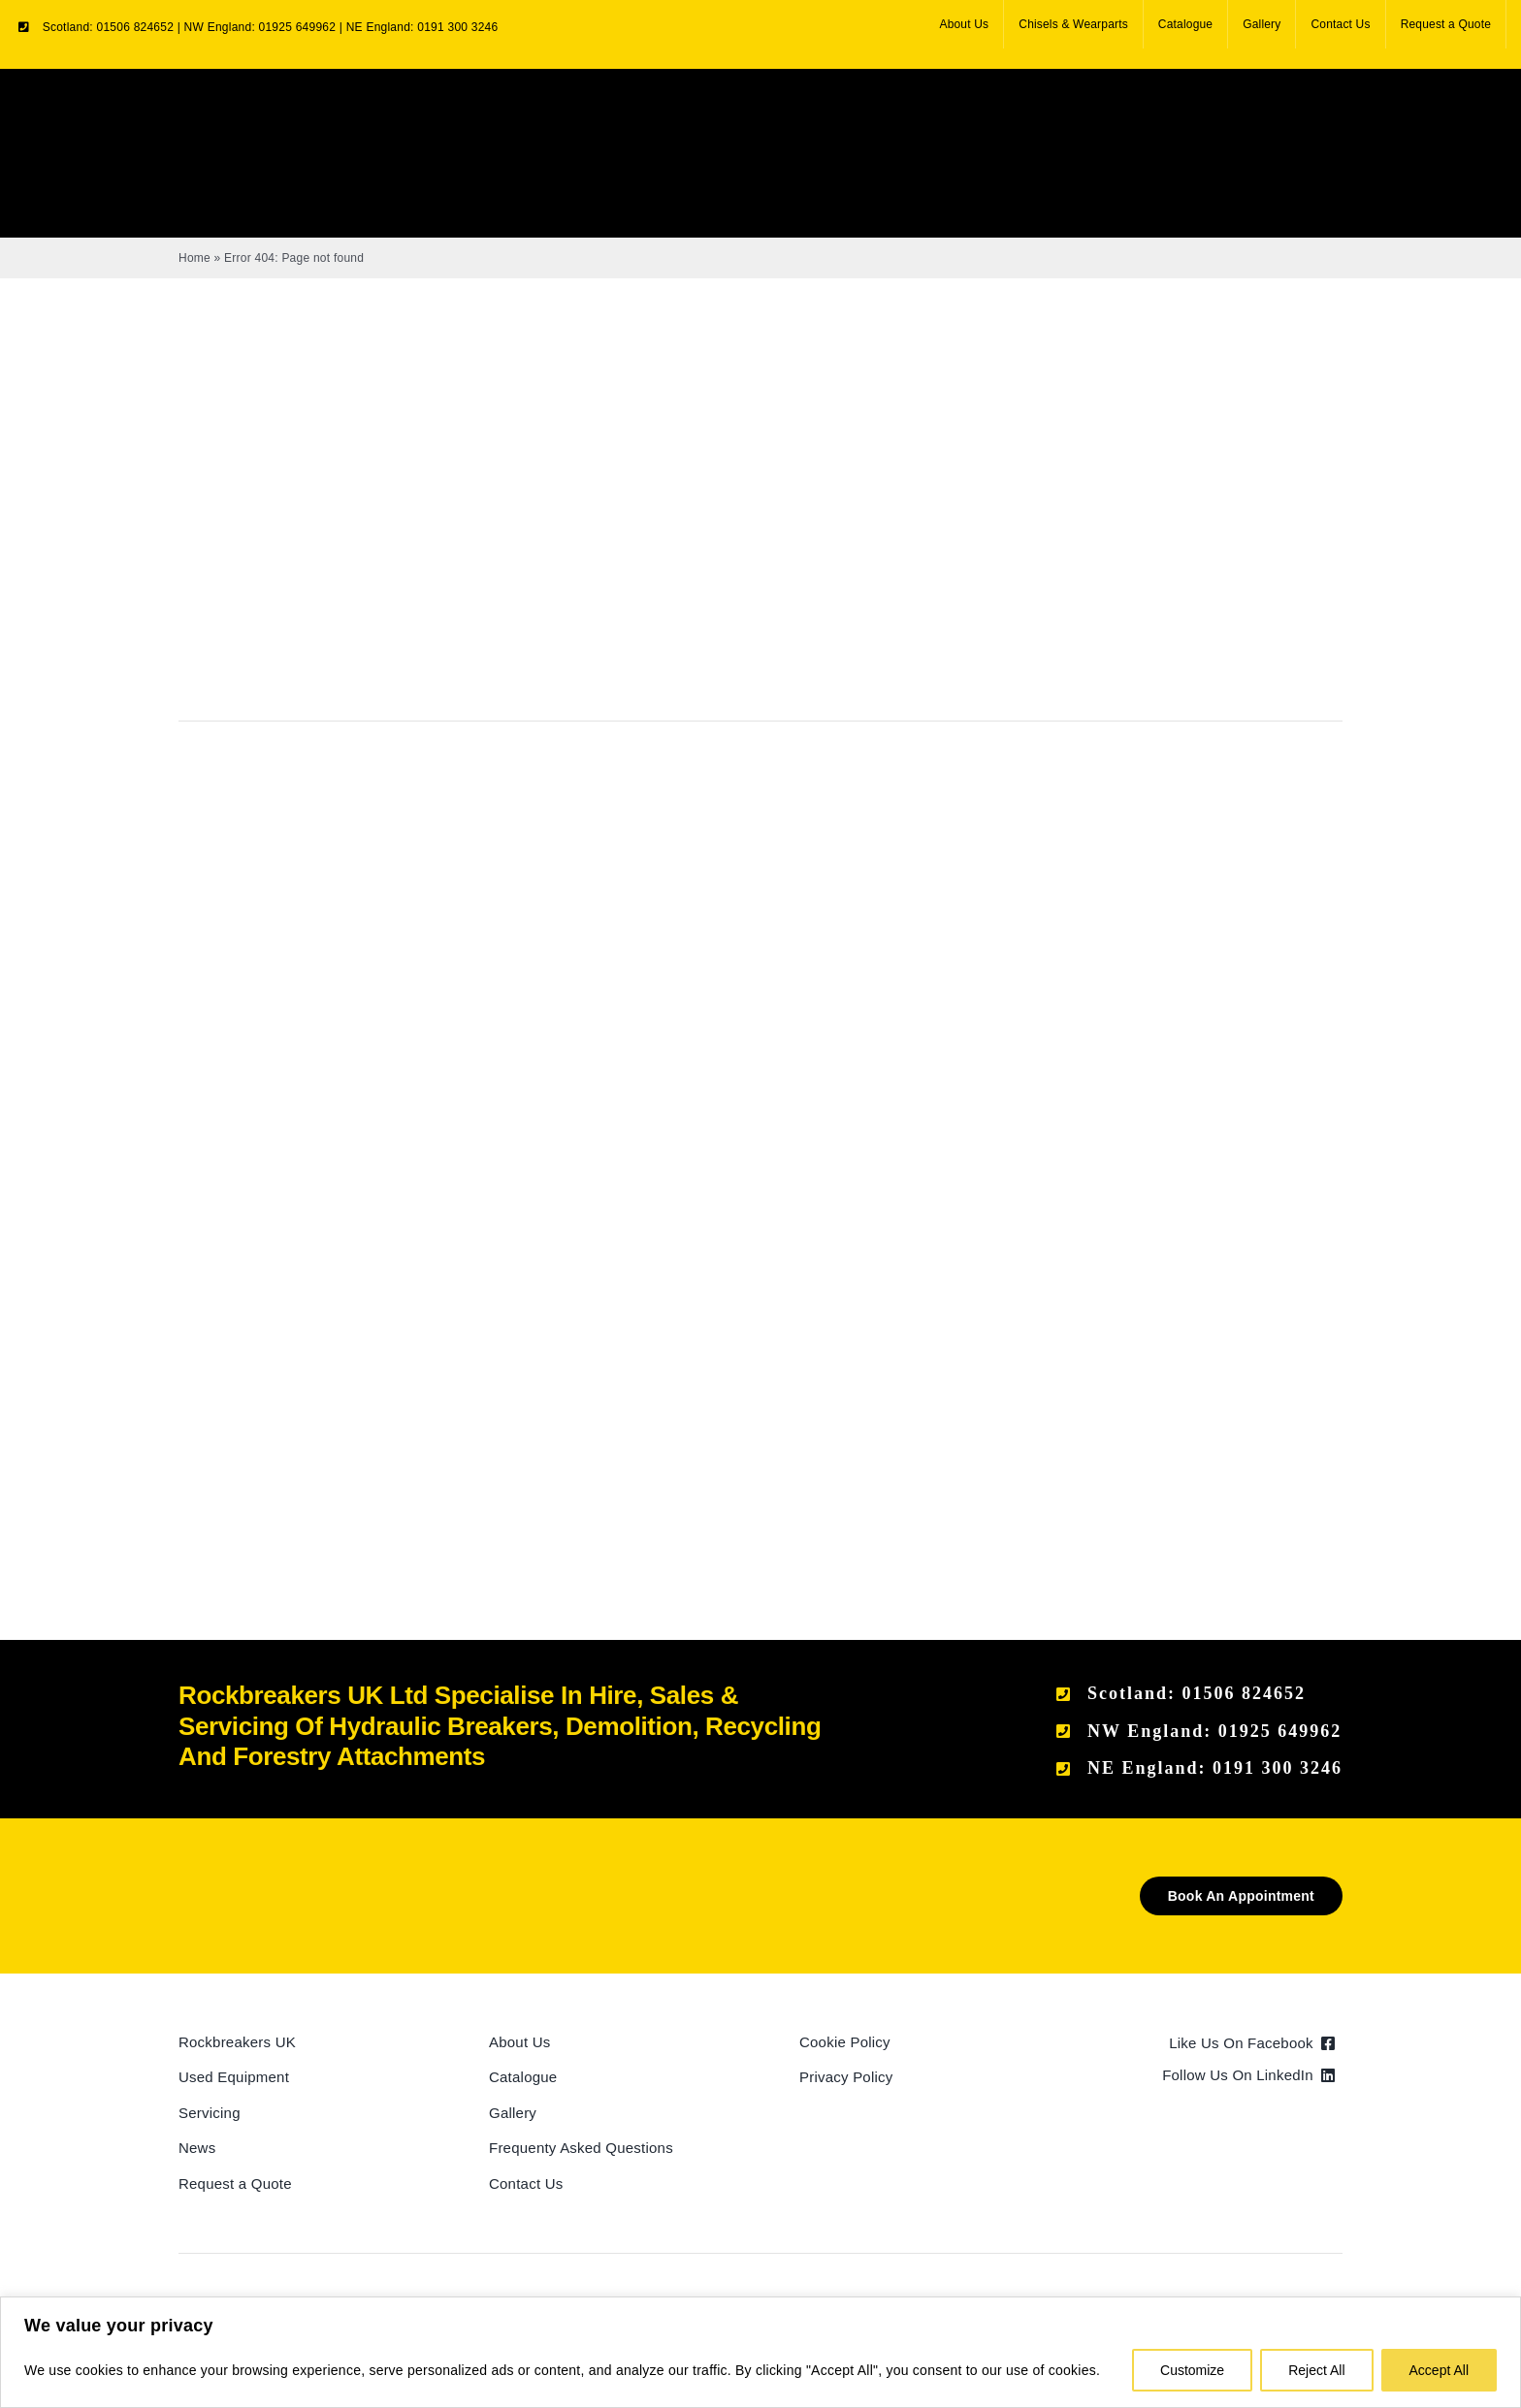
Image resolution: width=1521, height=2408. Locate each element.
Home (194, 258)
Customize (1192, 2370)
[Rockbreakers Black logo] (270, 1884)
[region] (760, 2352)
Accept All (1439, 2370)
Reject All (1316, 2370)
